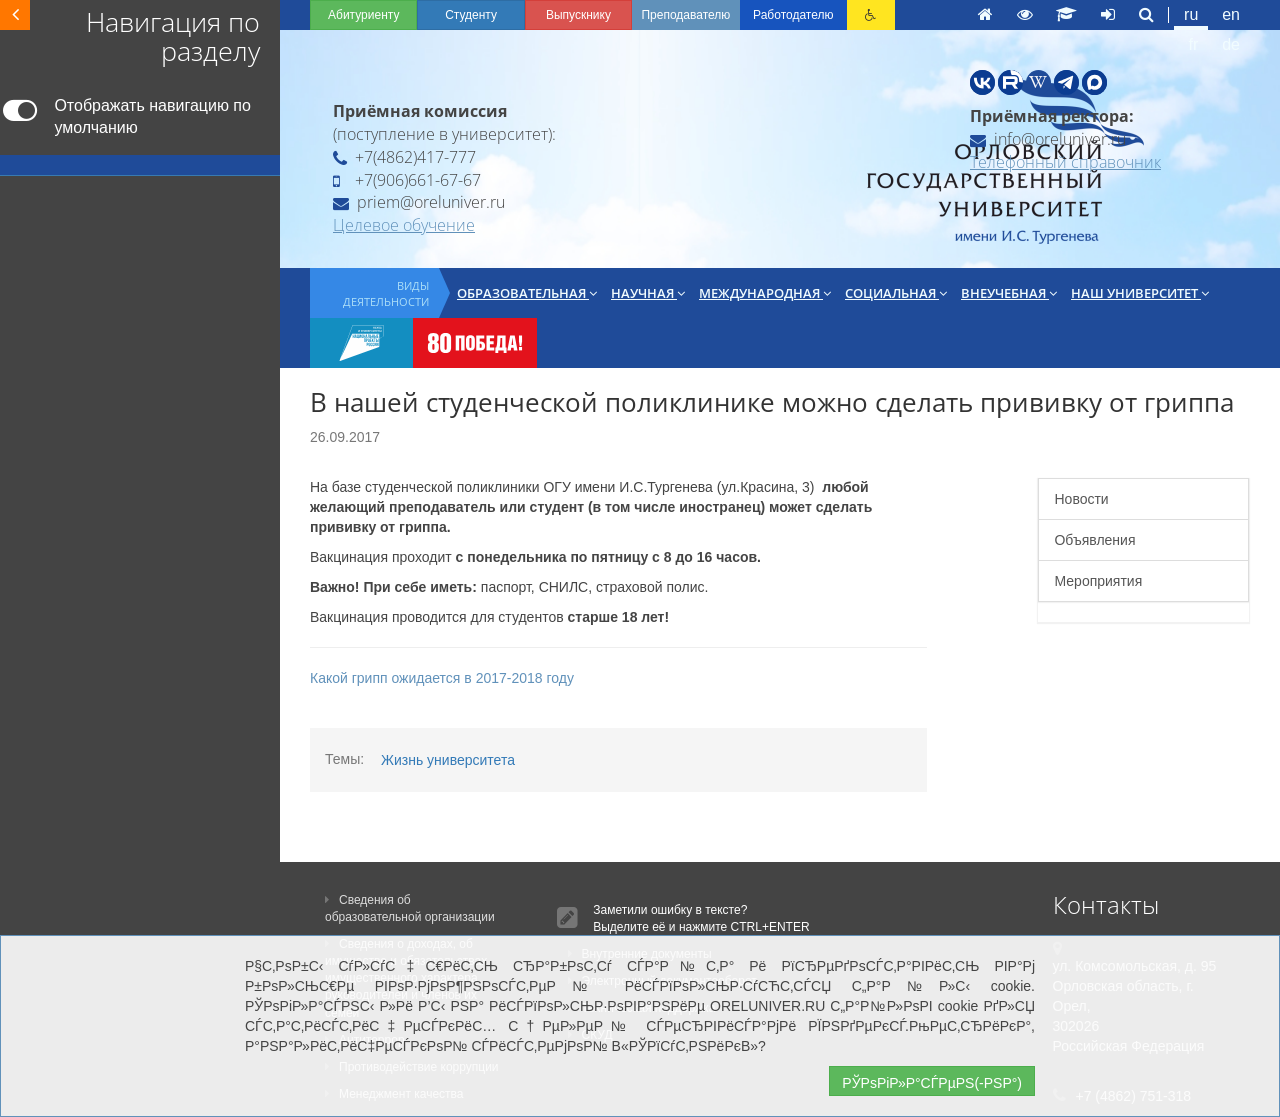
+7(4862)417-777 (404, 157)
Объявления (1094, 540)
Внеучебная (1009, 293)
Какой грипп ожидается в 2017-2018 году (442, 678)
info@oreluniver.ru (1048, 139)
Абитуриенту (363, 15)
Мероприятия (1098, 581)
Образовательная (527, 293)
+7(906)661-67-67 (407, 180)
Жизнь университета (448, 760)
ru (1191, 14)
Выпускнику (578, 15)
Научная (648, 293)
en (1231, 14)
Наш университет (1140, 293)
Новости (1081, 499)
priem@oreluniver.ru (419, 202)
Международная (765, 293)
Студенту (471, 15)
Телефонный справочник (1065, 162)
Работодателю (793, 15)
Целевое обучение (404, 225)
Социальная (896, 293)
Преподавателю (685, 15)
